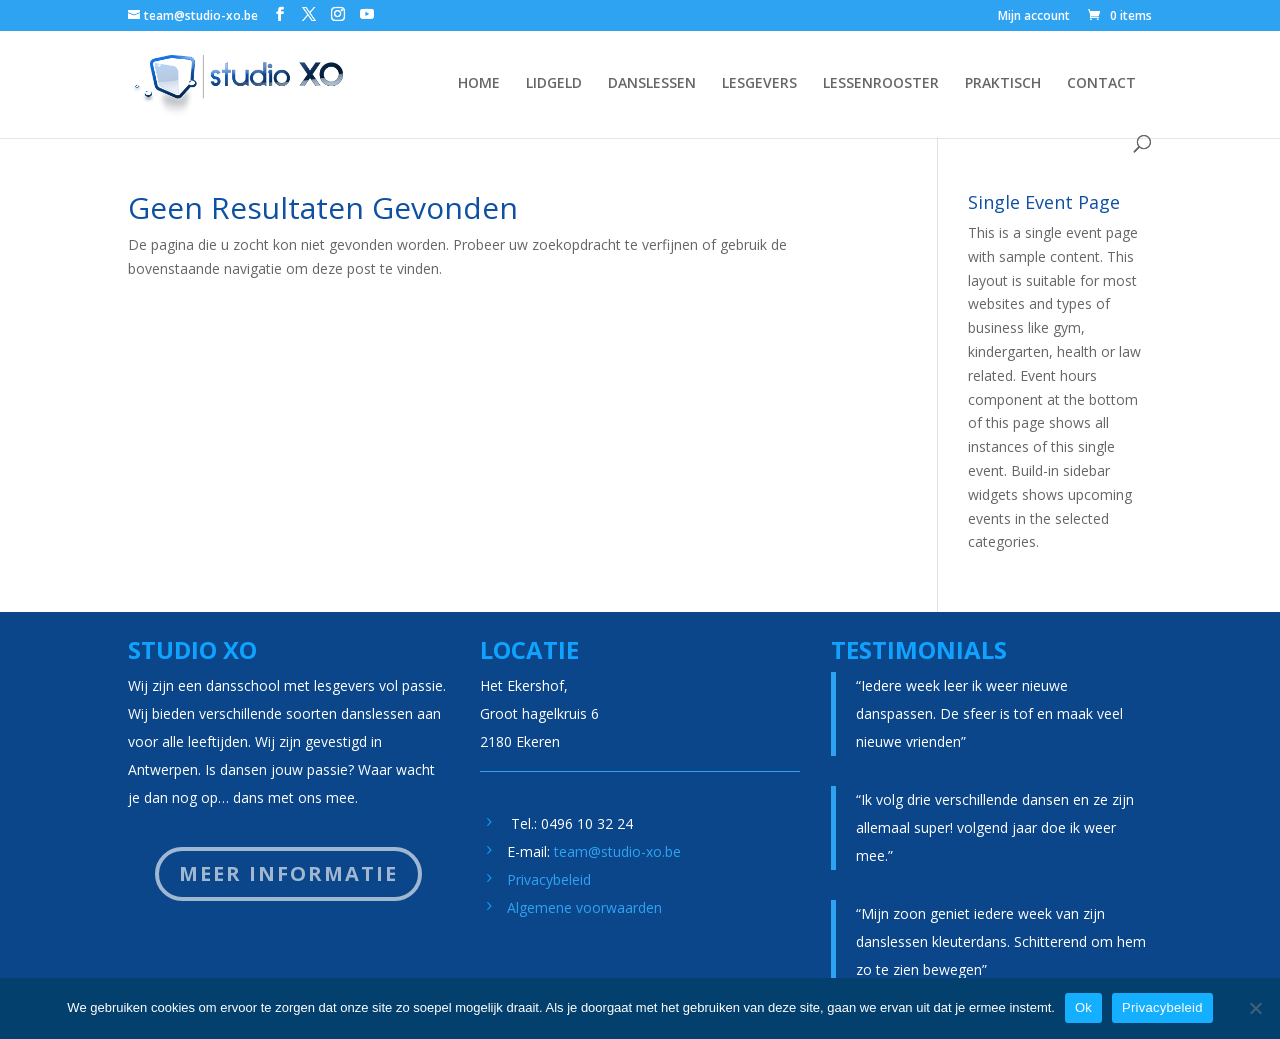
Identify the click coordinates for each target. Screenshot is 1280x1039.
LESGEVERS (759, 84)
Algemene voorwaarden (584, 907)
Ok (1083, 1007)
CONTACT (1101, 84)
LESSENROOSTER (881, 84)
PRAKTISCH (1003, 84)
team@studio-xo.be (617, 851)
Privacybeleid (549, 879)
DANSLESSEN (652, 84)
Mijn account (1034, 17)
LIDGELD (554, 84)
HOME (479, 84)
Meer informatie (288, 873)
